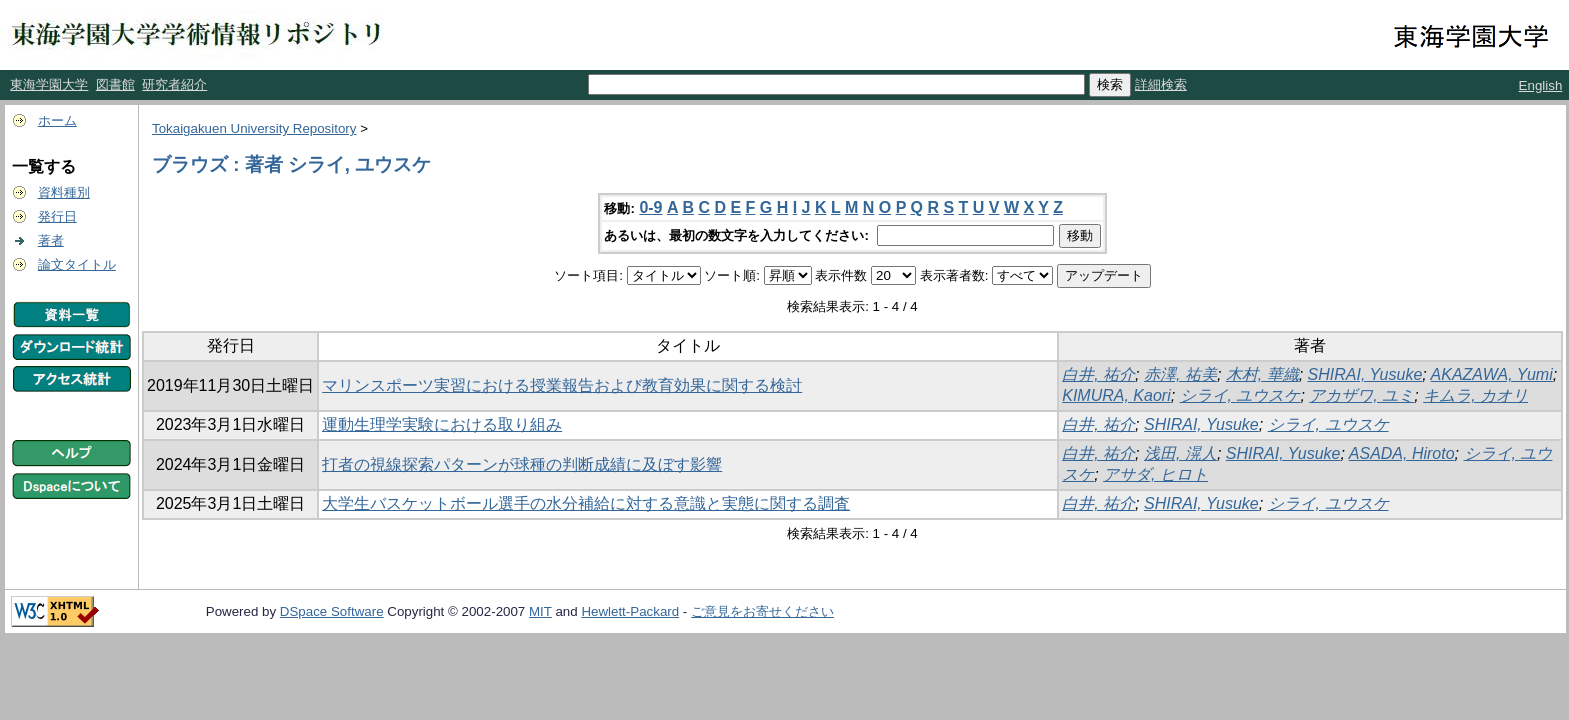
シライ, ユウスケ (1240, 395)
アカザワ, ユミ (1361, 395)
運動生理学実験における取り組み (442, 424)
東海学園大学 (49, 84)
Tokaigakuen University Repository (254, 128)
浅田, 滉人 (1180, 453)
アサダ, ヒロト (1155, 474)
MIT (540, 611)
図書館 (115, 84)
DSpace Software (332, 611)
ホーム (57, 120)
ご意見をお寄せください (762, 611)
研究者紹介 (174, 84)
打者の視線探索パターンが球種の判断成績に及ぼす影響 (522, 464)
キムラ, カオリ (1475, 395)
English (1541, 85)
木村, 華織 (1262, 374)
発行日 (57, 216)
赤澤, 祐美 (1180, 374)
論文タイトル (77, 264)
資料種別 (64, 192)
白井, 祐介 (1098, 374)
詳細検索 (1161, 84)
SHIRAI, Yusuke (1365, 374)
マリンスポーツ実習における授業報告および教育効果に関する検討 (562, 385)
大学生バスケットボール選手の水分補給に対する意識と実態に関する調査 (586, 503)
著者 (51, 240)
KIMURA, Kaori (1116, 395)
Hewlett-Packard (630, 611)
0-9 (650, 207)
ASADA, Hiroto (1402, 453)
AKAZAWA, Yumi (1492, 374)
